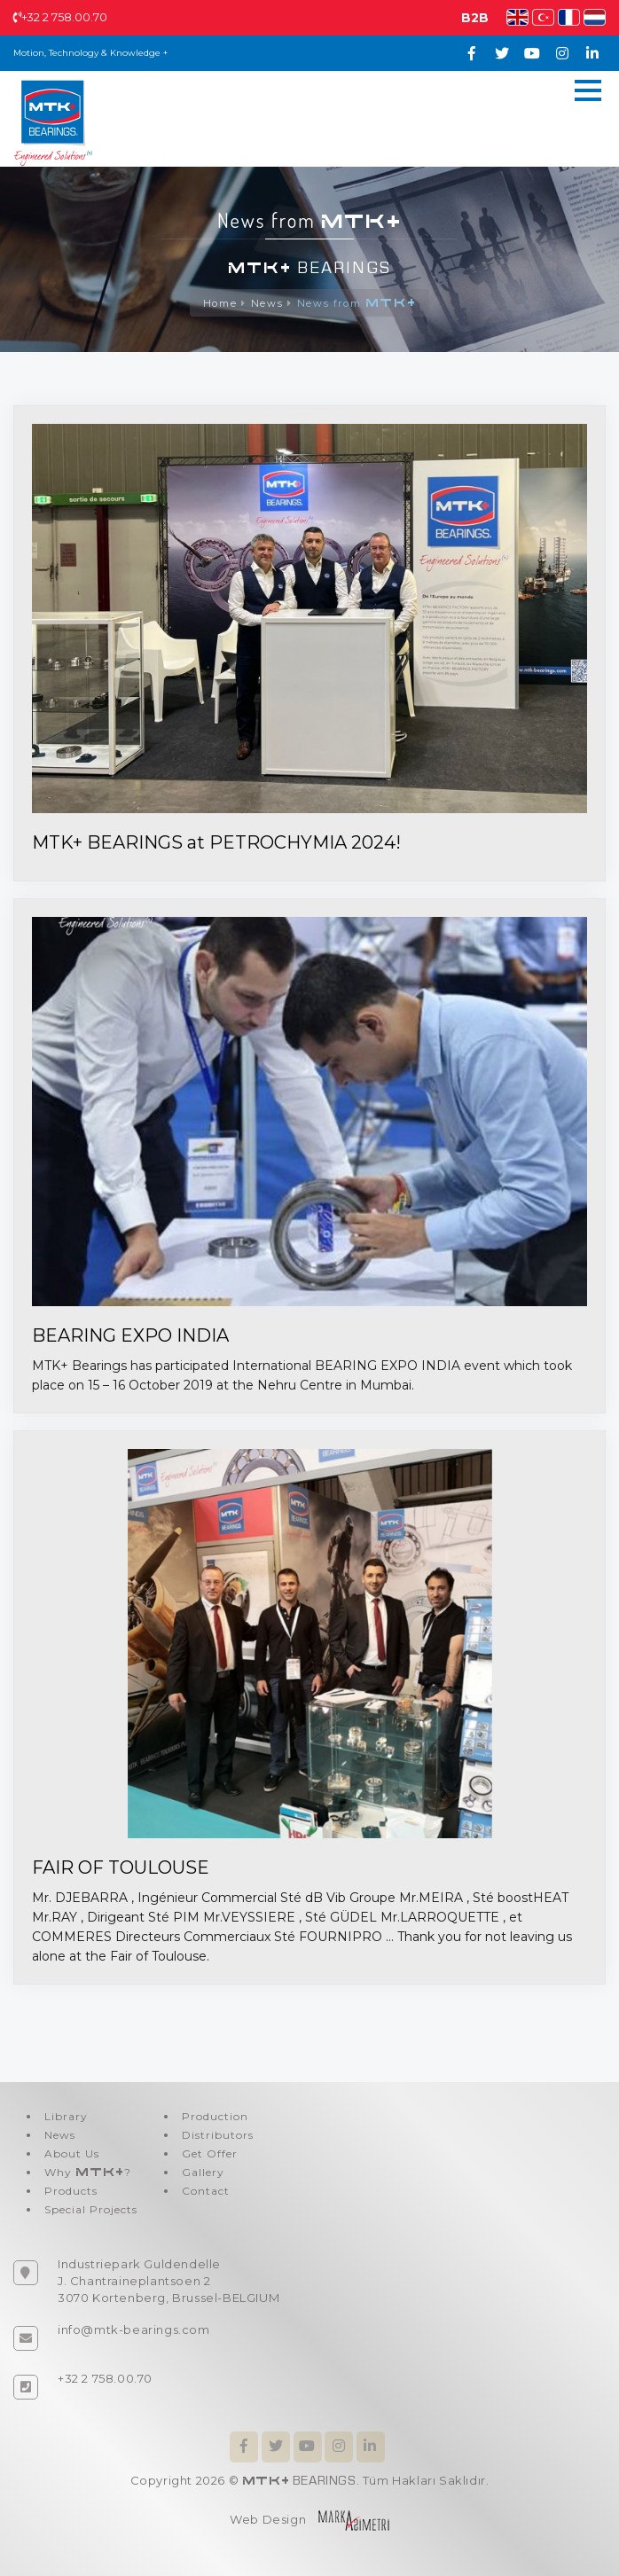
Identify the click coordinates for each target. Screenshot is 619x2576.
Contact (206, 2190)
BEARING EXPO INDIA (130, 1335)
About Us (71, 2153)
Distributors (218, 2134)
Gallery (203, 2172)
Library (66, 2116)
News (267, 303)
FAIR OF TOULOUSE (120, 1867)
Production (215, 2116)
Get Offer (210, 2153)
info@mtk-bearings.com (134, 2329)
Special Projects (90, 2209)
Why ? (87, 2172)
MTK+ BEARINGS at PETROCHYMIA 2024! (216, 842)
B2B (475, 18)
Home (220, 303)
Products (71, 2190)
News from (356, 303)
